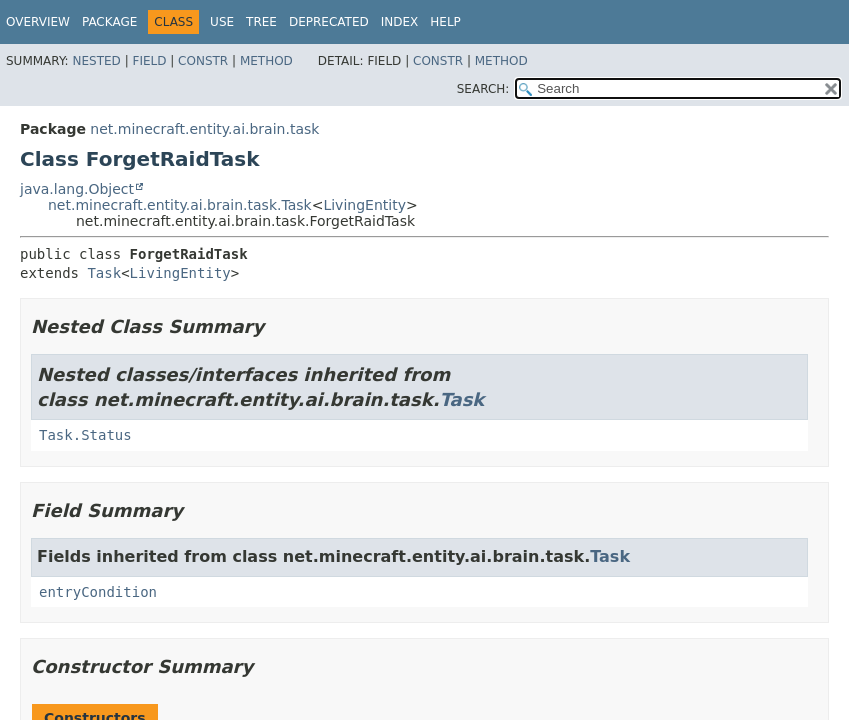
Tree (261, 22)
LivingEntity (364, 205)
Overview (38, 22)
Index (400, 22)
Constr (203, 61)
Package (109, 22)
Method (266, 61)
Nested (96, 61)
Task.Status (85, 435)
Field (149, 61)
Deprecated (329, 22)
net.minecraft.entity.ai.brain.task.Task (180, 205)
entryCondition (98, 592)
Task (104, 273)
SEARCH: (483, 89)
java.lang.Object (77, 189)
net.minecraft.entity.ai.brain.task (204, 129)
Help (445, 22)
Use (222, 22)
